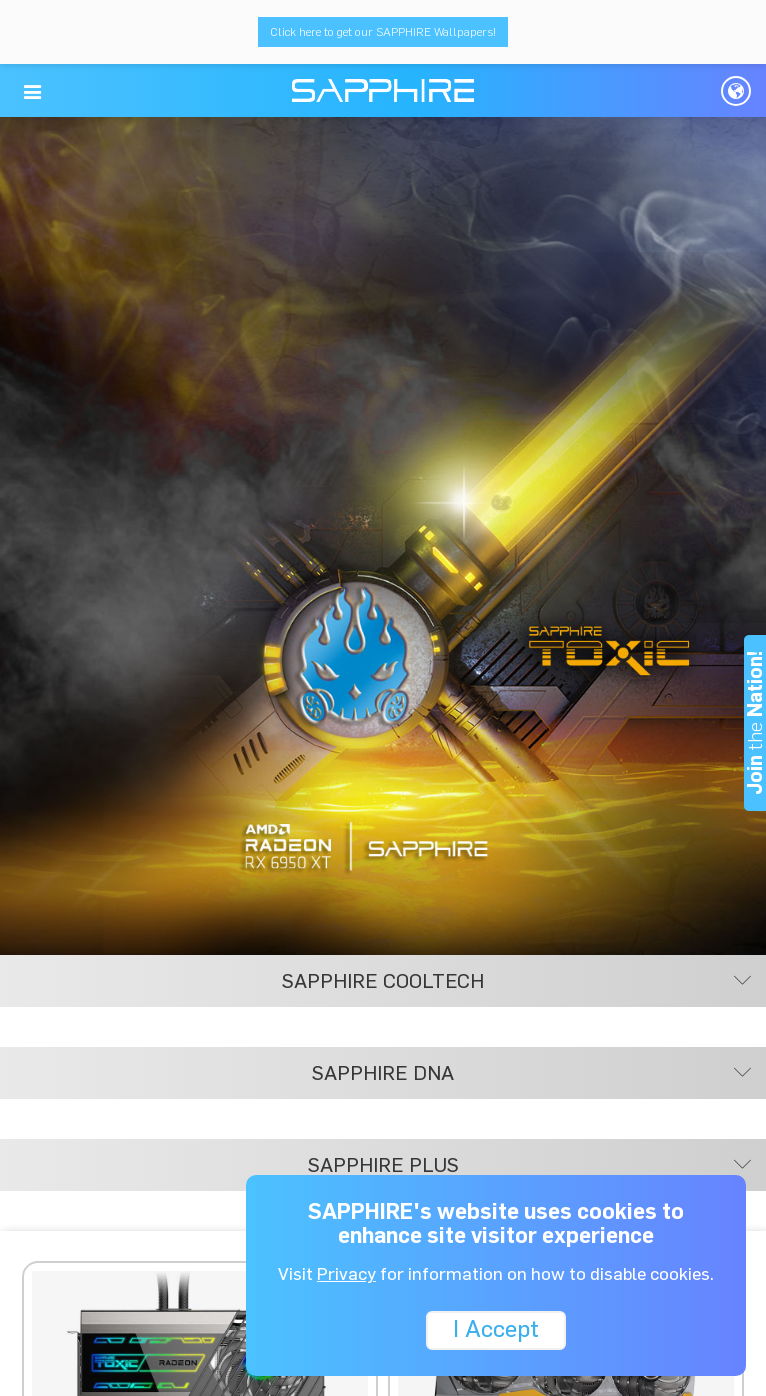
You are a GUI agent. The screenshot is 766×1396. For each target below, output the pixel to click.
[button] (32, 92)
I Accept (496, 1328)
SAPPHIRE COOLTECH (516, 981)
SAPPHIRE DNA (531, 1073)
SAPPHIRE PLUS (530, 1165)
